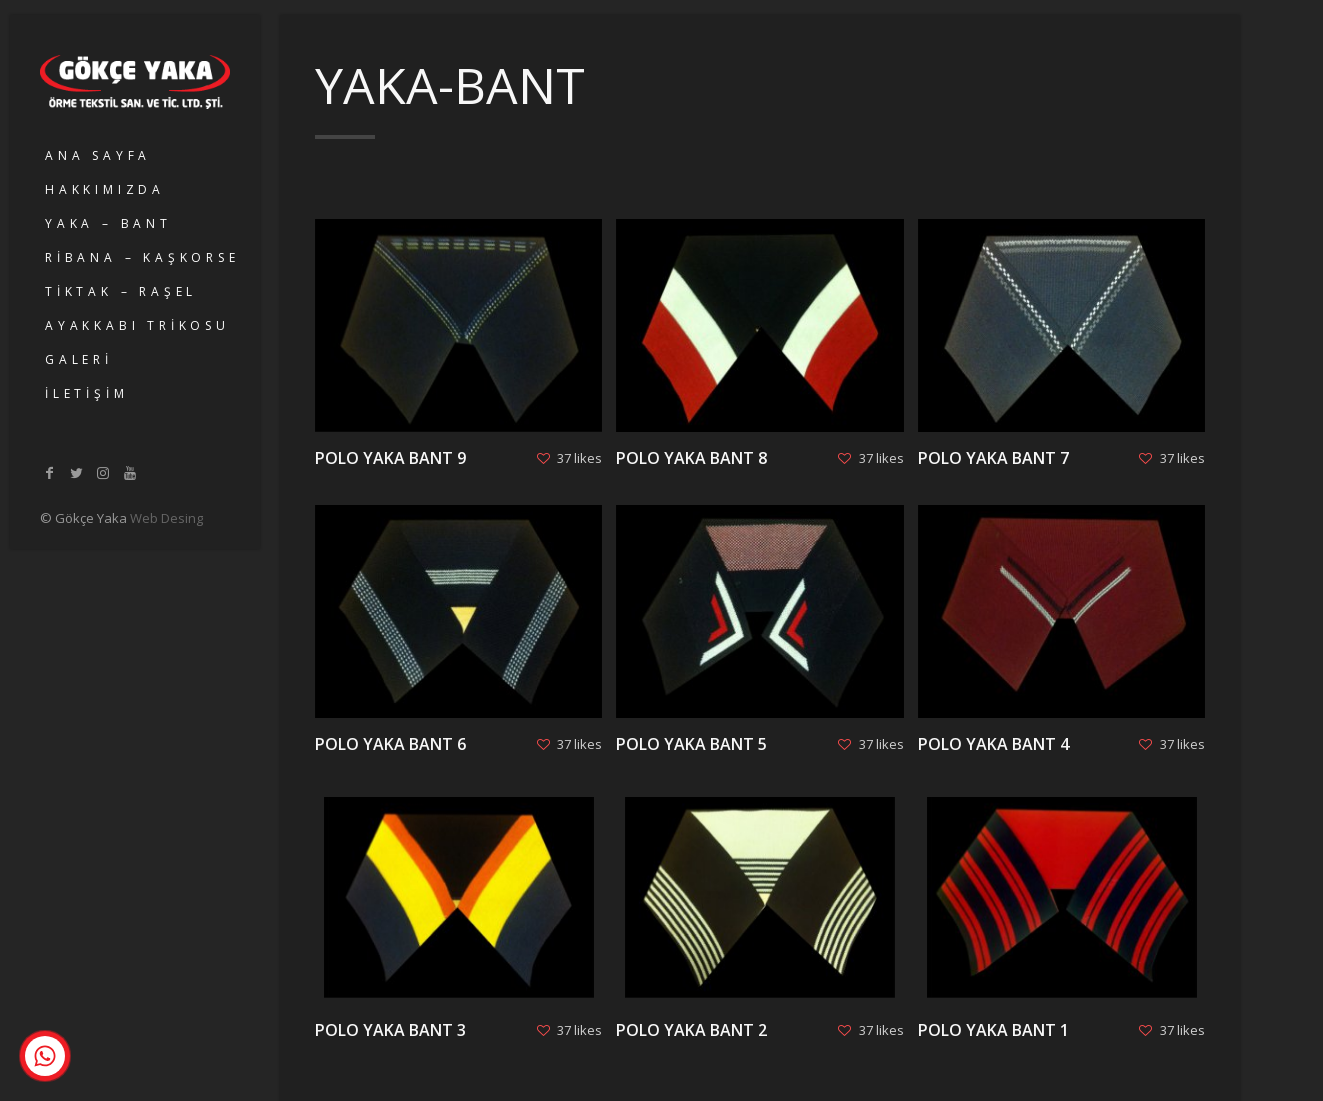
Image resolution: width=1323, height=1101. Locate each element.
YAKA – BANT (108, 223)
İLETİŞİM (86, 393)
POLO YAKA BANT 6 (390, 744)
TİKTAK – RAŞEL (121, 291)
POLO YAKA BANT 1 (993, 1030)
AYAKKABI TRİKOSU (137, 325)
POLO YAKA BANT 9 (390, 458)
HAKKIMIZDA (105, 189)
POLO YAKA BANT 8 (691, 458)
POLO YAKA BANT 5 (691, 744)
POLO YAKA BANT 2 (691, 1030)
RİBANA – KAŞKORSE (142, 257)
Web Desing (166, 518)
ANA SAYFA (98, 155)
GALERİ (79, 359)
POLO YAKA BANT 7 (993, 458)
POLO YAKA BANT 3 (390, 1030)
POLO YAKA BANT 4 (993, 744)
